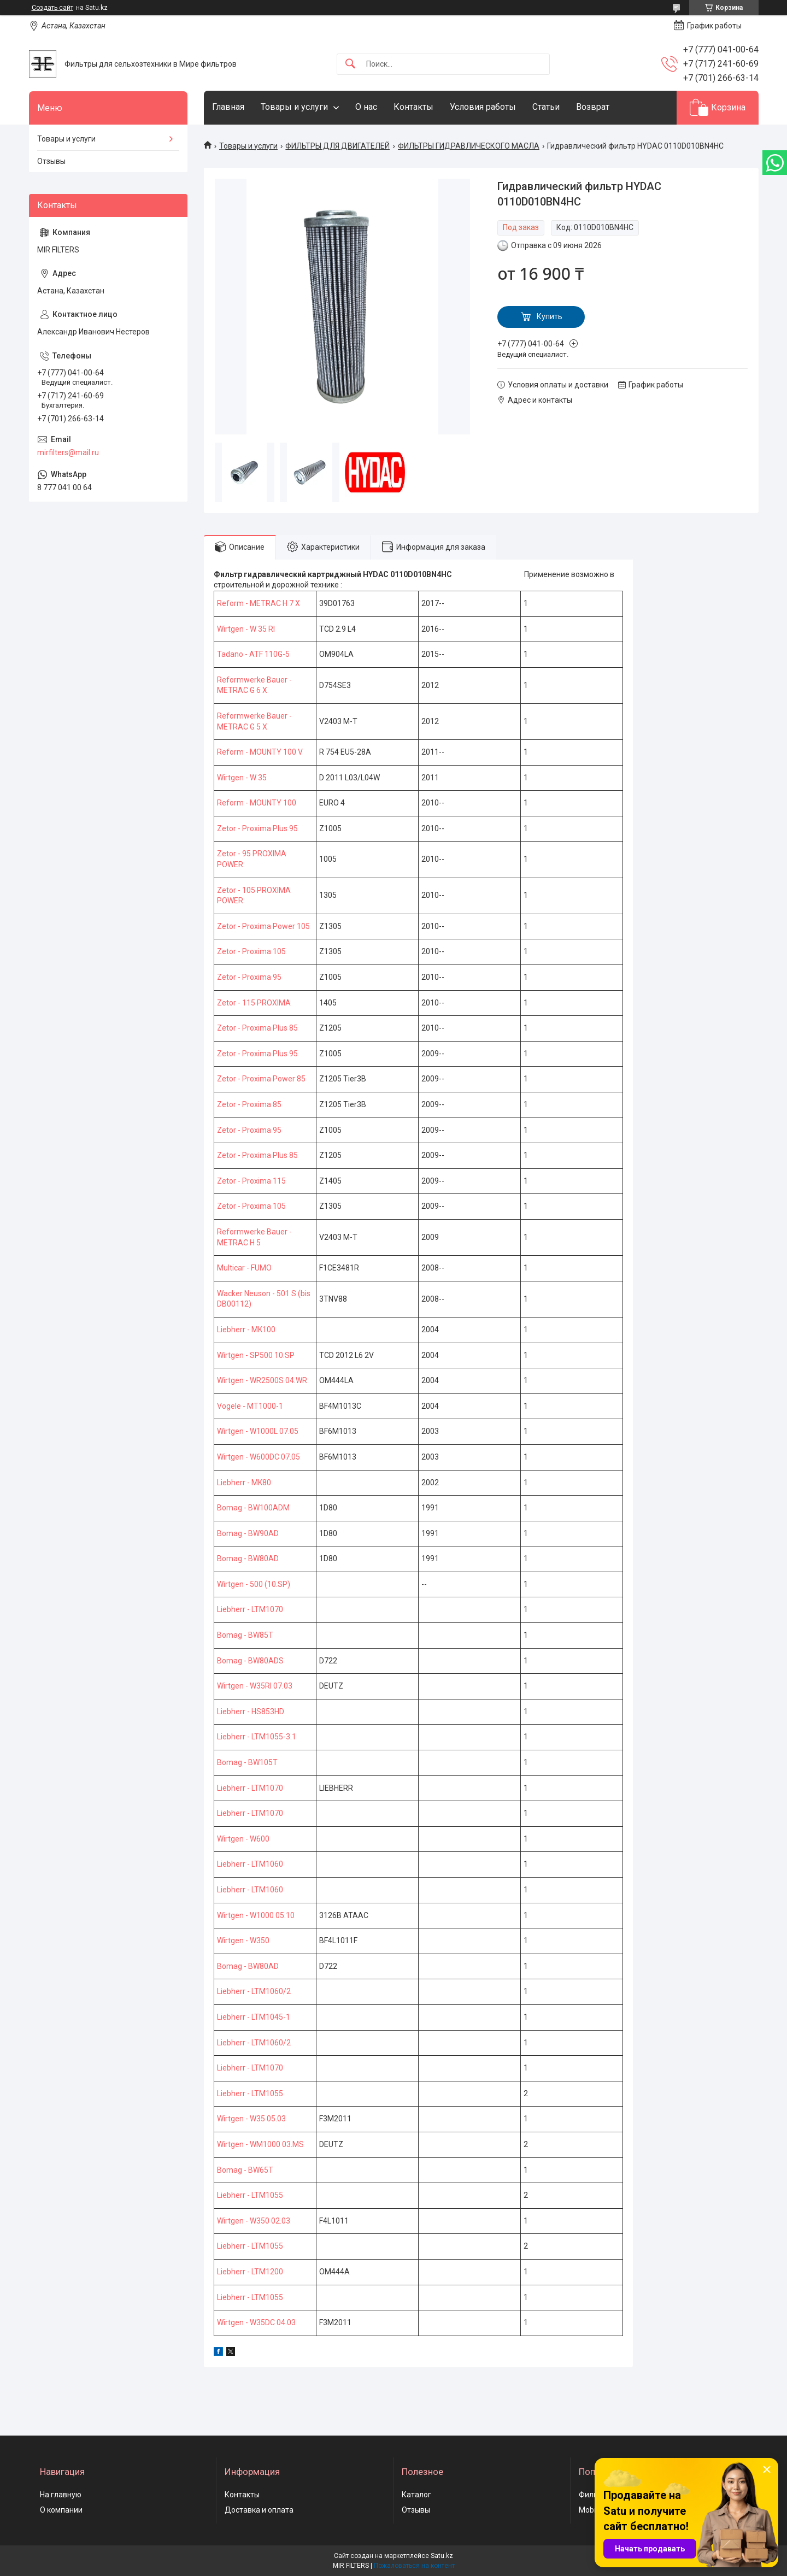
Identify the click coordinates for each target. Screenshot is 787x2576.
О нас (366, 107)
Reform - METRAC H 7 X (258, 603)
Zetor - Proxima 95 (249, 977)
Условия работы (483, 107)
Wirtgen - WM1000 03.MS (260, 2144)
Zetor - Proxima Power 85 (261, 1078)
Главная (228, 107)
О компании (61, 2510)
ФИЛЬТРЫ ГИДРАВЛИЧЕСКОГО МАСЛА (468, 146)
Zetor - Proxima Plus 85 (257, 1028)
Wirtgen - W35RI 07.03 (254, 1685)
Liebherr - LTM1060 (250, 1864)
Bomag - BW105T (247, 1762)
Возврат (592, 107)
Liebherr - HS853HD (250, 1711)
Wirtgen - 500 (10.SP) (253, 1584)
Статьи (546, 107)
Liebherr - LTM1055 (250, 2093)
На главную (60, 2494)
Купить (549, 316)
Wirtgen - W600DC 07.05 (258, 1456)
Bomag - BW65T (245, 2170)
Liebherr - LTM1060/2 (254, 1991)
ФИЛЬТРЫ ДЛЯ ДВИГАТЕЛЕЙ (337, 146)
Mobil (588, 2510)
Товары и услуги (294, 107)
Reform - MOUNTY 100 (256, 802)
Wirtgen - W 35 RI (246, 629)
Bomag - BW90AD (248, 1533)
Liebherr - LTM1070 (250, 1609)
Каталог (416, 2494)
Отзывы (51, 161)
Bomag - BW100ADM (253, 1507)
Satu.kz (442, 2556)
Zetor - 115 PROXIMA (254, 1002)
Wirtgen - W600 (243, 1838)
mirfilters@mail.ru (68, 452)
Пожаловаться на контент (414, 2565)
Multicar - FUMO (244, 1267)
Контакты (413, 107)
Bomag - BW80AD (248, 1558)
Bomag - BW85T (245, 1635)
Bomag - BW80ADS (250, 1660)
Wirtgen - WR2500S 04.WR (262, 1380)
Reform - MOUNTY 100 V (260, 752)
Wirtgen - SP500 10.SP (256, 1355)
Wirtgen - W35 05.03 (251, 2118)
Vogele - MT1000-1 (250, 1406)
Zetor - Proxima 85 (249, 1104)
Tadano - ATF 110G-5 (253, 654)
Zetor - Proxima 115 (251, 1181)
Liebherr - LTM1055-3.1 (256, 1736)
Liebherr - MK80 (244, 1482)
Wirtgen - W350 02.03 (253, 2220)
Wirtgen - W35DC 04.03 (256, 2322)
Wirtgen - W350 (243, 1940)
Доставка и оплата (259, 2510)
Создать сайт (52, 7)
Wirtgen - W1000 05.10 (256, 1915)
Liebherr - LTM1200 (250, 2271)
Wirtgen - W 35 (242, 777)
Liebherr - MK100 (246, 1329)
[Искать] (350, 64)
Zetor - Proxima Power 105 (263, 926)
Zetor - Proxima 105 (251, 951)
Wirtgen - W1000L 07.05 (257, 1431)
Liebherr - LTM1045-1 (253, 2017)
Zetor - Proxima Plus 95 (257, 828)
